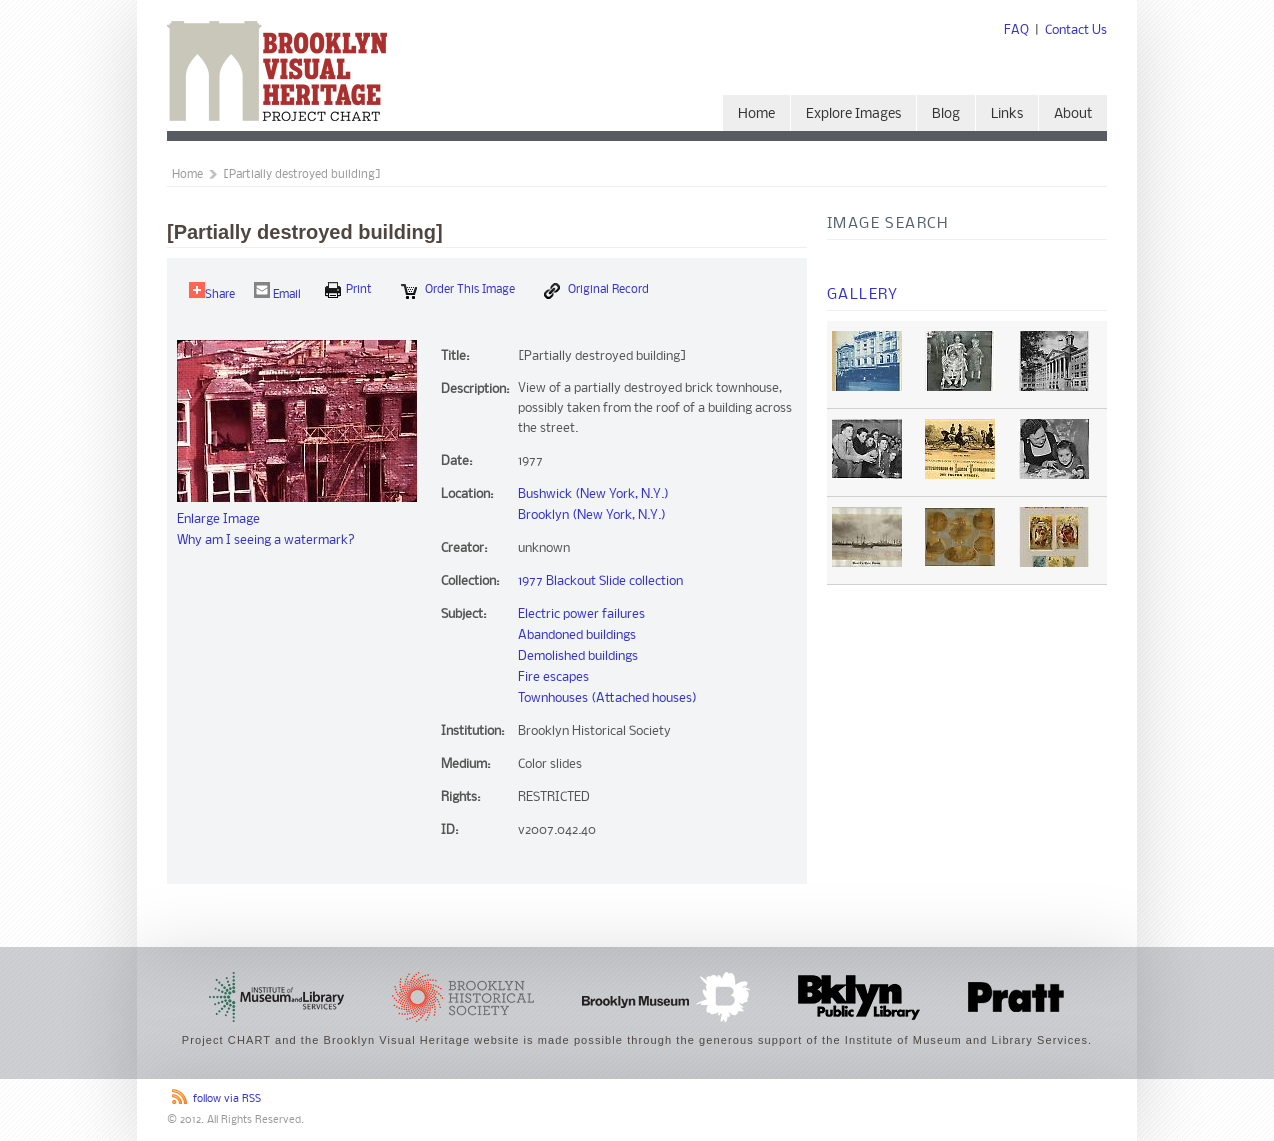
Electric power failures (581, 614)
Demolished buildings (578, 656)
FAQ (1016, 30)
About (1073, 114)
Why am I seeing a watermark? (266, 540)
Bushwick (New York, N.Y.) (593, 494)
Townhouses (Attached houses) (607, 698)
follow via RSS (227, 1099)
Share (212, 291)
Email (277, 291)
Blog (946, 114)
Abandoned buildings (577, 635)
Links (1007, 114)
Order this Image (458, 291)
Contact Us (1076, 30)
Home (756, 114)
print (348, 290)
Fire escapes (553, 677)
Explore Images (853, 114)
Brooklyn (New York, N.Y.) (592, 515)
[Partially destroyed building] (302, 175)
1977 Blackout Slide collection (600, 581)
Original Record (596, 291)
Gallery (863, 295)
